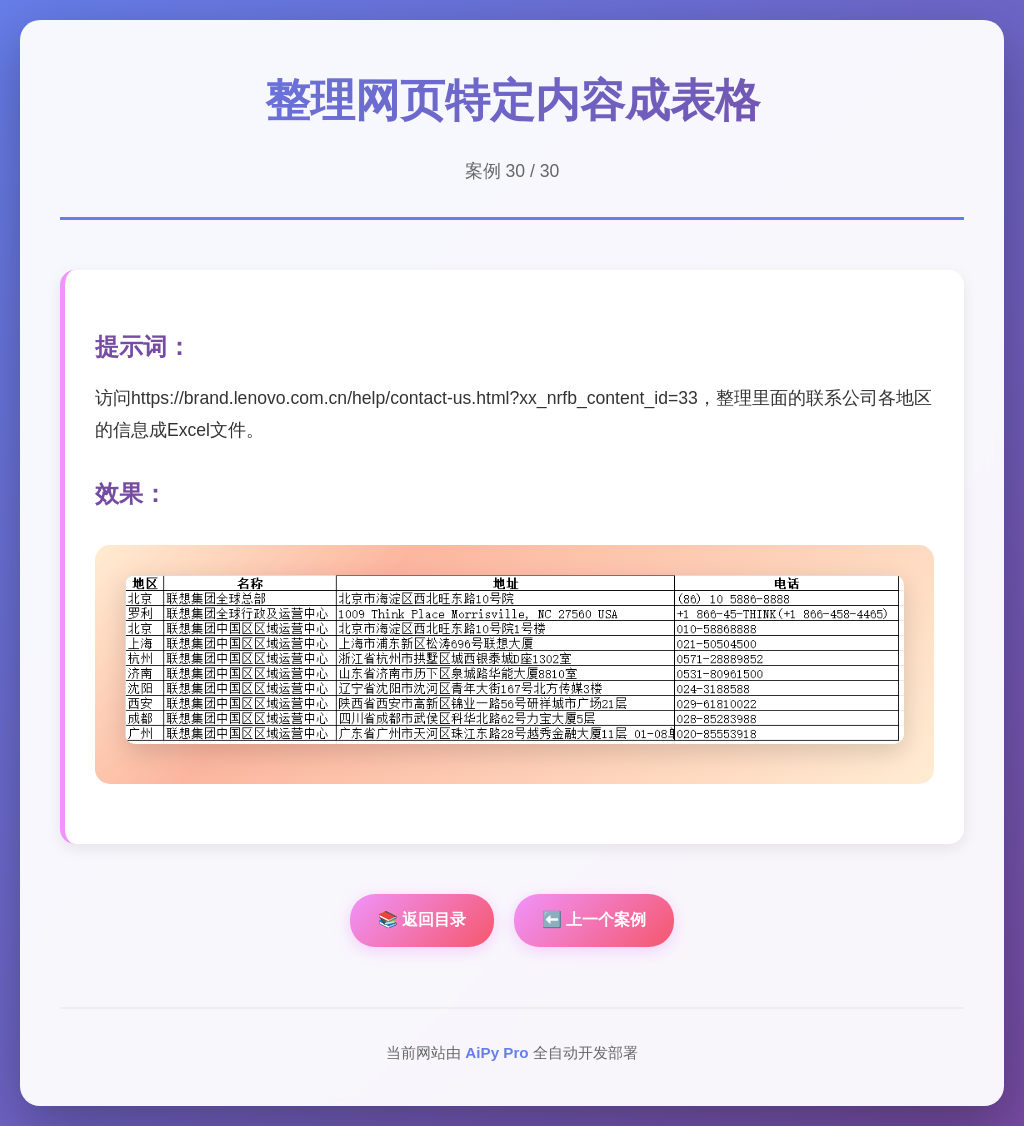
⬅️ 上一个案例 (594, 919)
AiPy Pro (496, 1052)
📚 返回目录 (422, 919)
